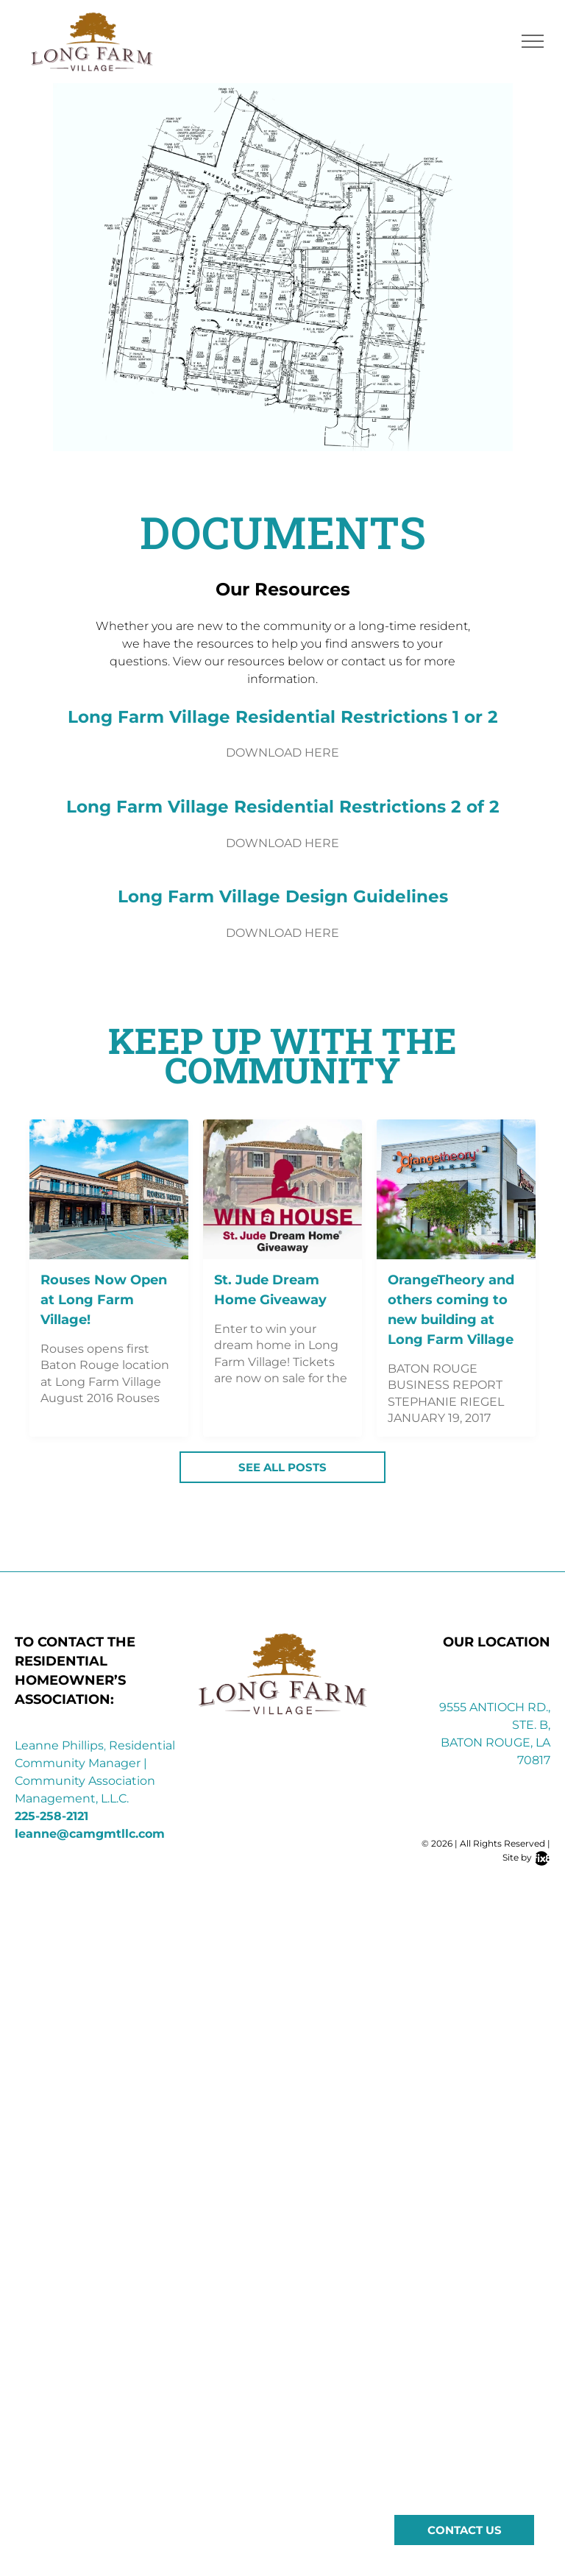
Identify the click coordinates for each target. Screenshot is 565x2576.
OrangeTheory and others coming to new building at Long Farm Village (451, 1310)
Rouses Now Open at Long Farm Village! (103, 1300)
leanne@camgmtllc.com (90, 1834)
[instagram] (483, 1883)
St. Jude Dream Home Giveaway (270, 1290)
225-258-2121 (51, 1816)
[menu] (533, 41)
